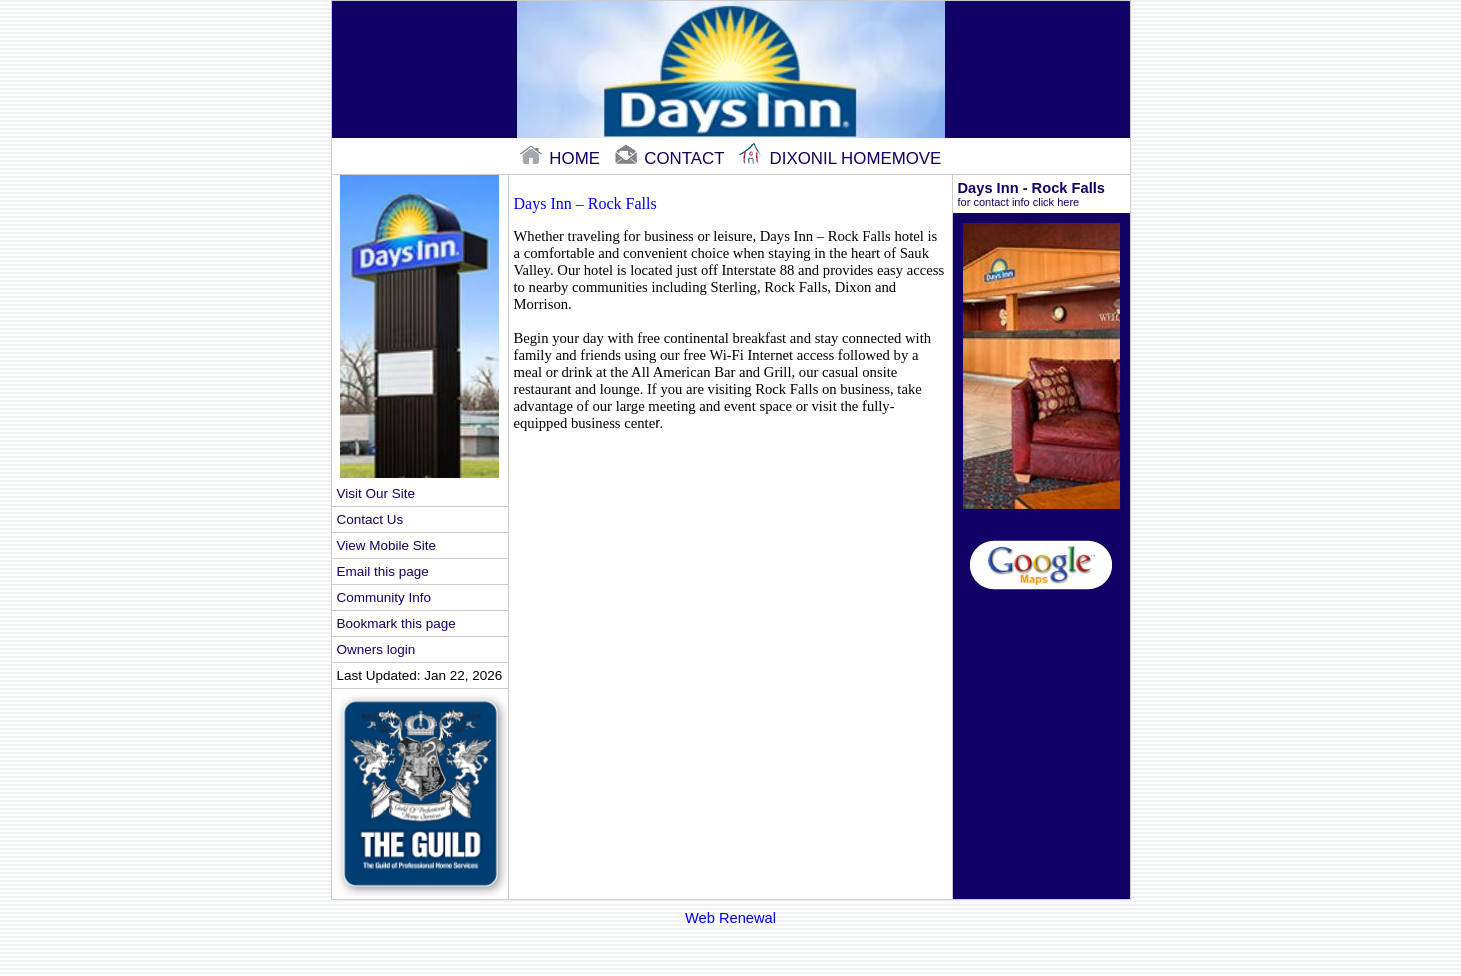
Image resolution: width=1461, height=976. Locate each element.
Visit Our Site (376, 493)
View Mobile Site (386, 545)
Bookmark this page (396, 623)
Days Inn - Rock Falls (1041, 194)
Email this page (383, 571)
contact (672, 158)
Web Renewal (730, 918)
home (562, 158)
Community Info (384, 597)
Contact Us (370, 519)
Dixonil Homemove (840, 158)
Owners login (376, 649)
